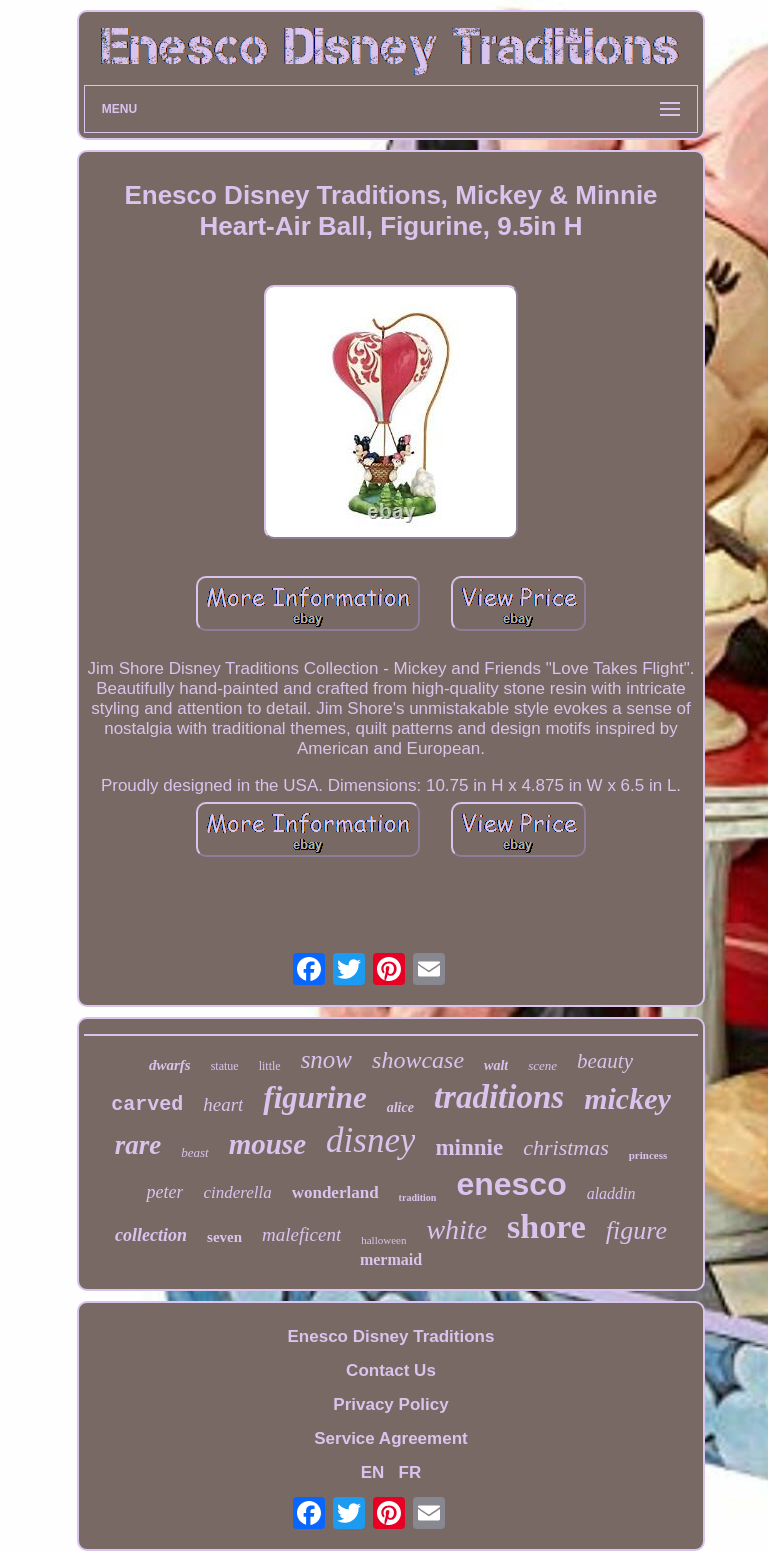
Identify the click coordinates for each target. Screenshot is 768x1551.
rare (138, 1145)
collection (151, 1235)
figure (636, 1230)
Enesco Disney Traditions (391, 1336)
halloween (383, 1240)
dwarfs (170, 1065)
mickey (627, 1098)
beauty (605, 1061)
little (270, 1066)
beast (194, 1152)
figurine (314, 1097)
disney (370, 1140)
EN (373, 1472)
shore (546, 1226)
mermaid (391, 1259)
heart (223, 1104)
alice (400, 1107)
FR (410, 1472)
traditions (499, 1097)
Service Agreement (390, 1438)
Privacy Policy (390, 1404)
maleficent (301, 1234)
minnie (469, 1147)
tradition (418, 1197)
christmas (566, 1147)
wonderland (335, 1192)
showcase (418, 1060)
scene (542, 1065)
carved (147, 1104)
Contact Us (391, 1370)
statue (225, 1066)
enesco (511, 1184)
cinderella (237, 1192)
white (456, 1229)
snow (326, 1059)
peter (164, 1192)
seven (224, 1237)
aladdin (611, 1193)
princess (648, 1155)
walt (496, 1065)
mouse (267, 1144)
